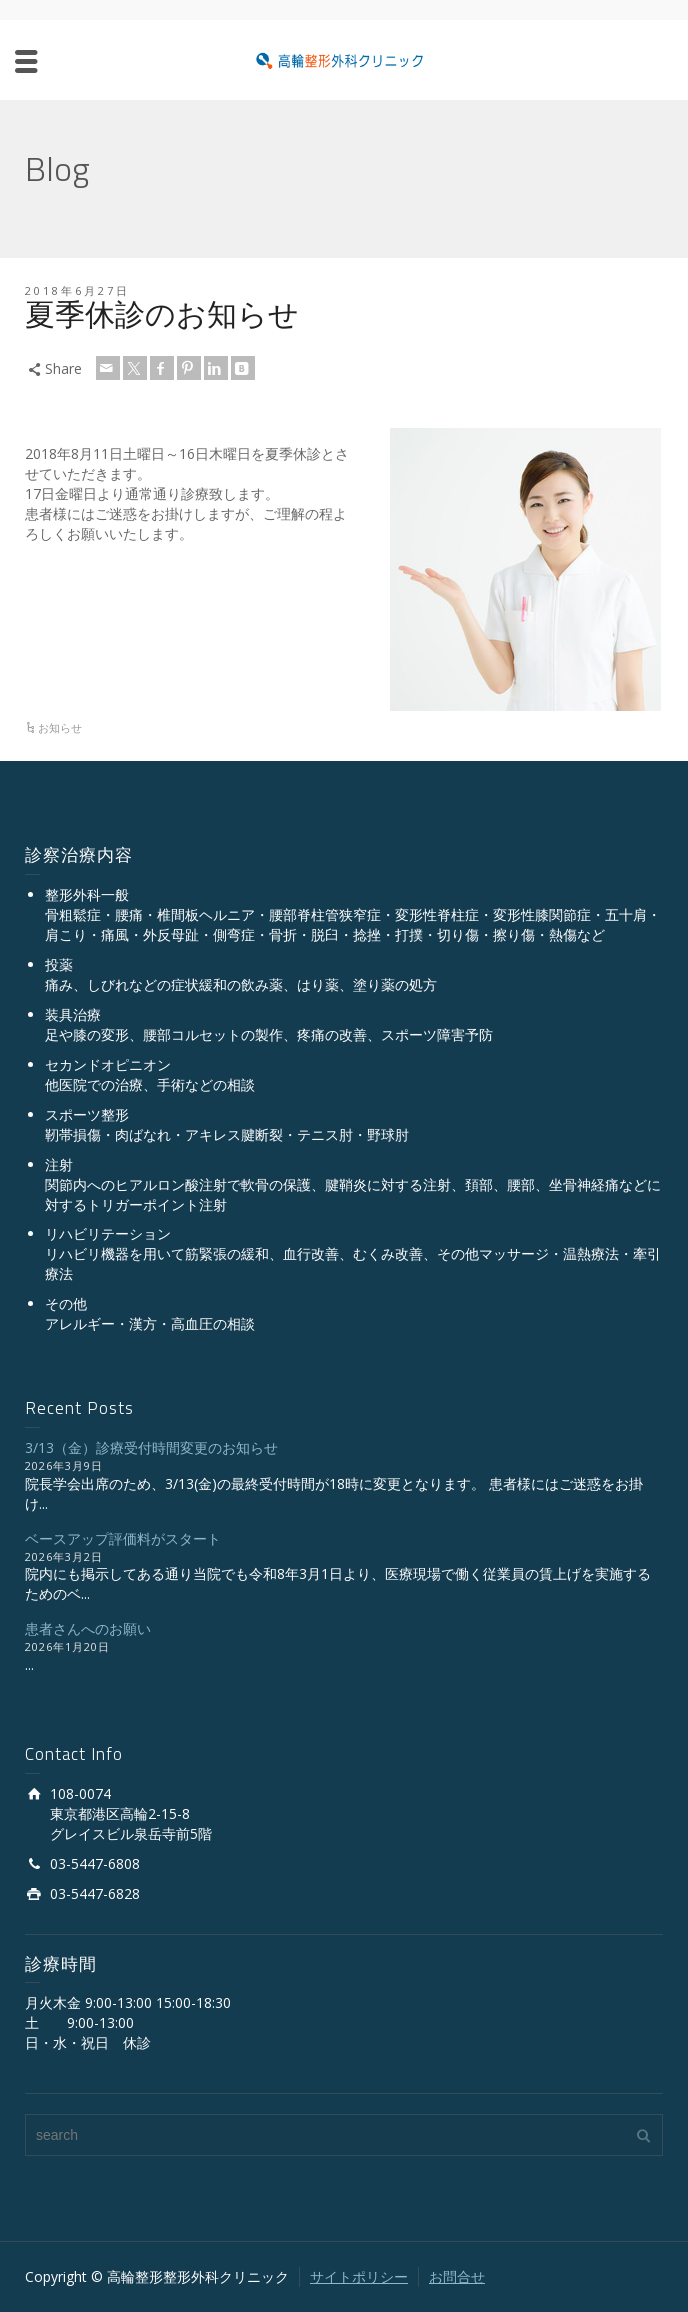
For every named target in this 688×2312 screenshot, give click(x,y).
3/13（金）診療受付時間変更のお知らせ (151, 1447)
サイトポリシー (359, 2276)
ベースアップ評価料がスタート (123, 1538)
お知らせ (60, 727)
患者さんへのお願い (88, 1628)
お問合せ (457, 2276)
